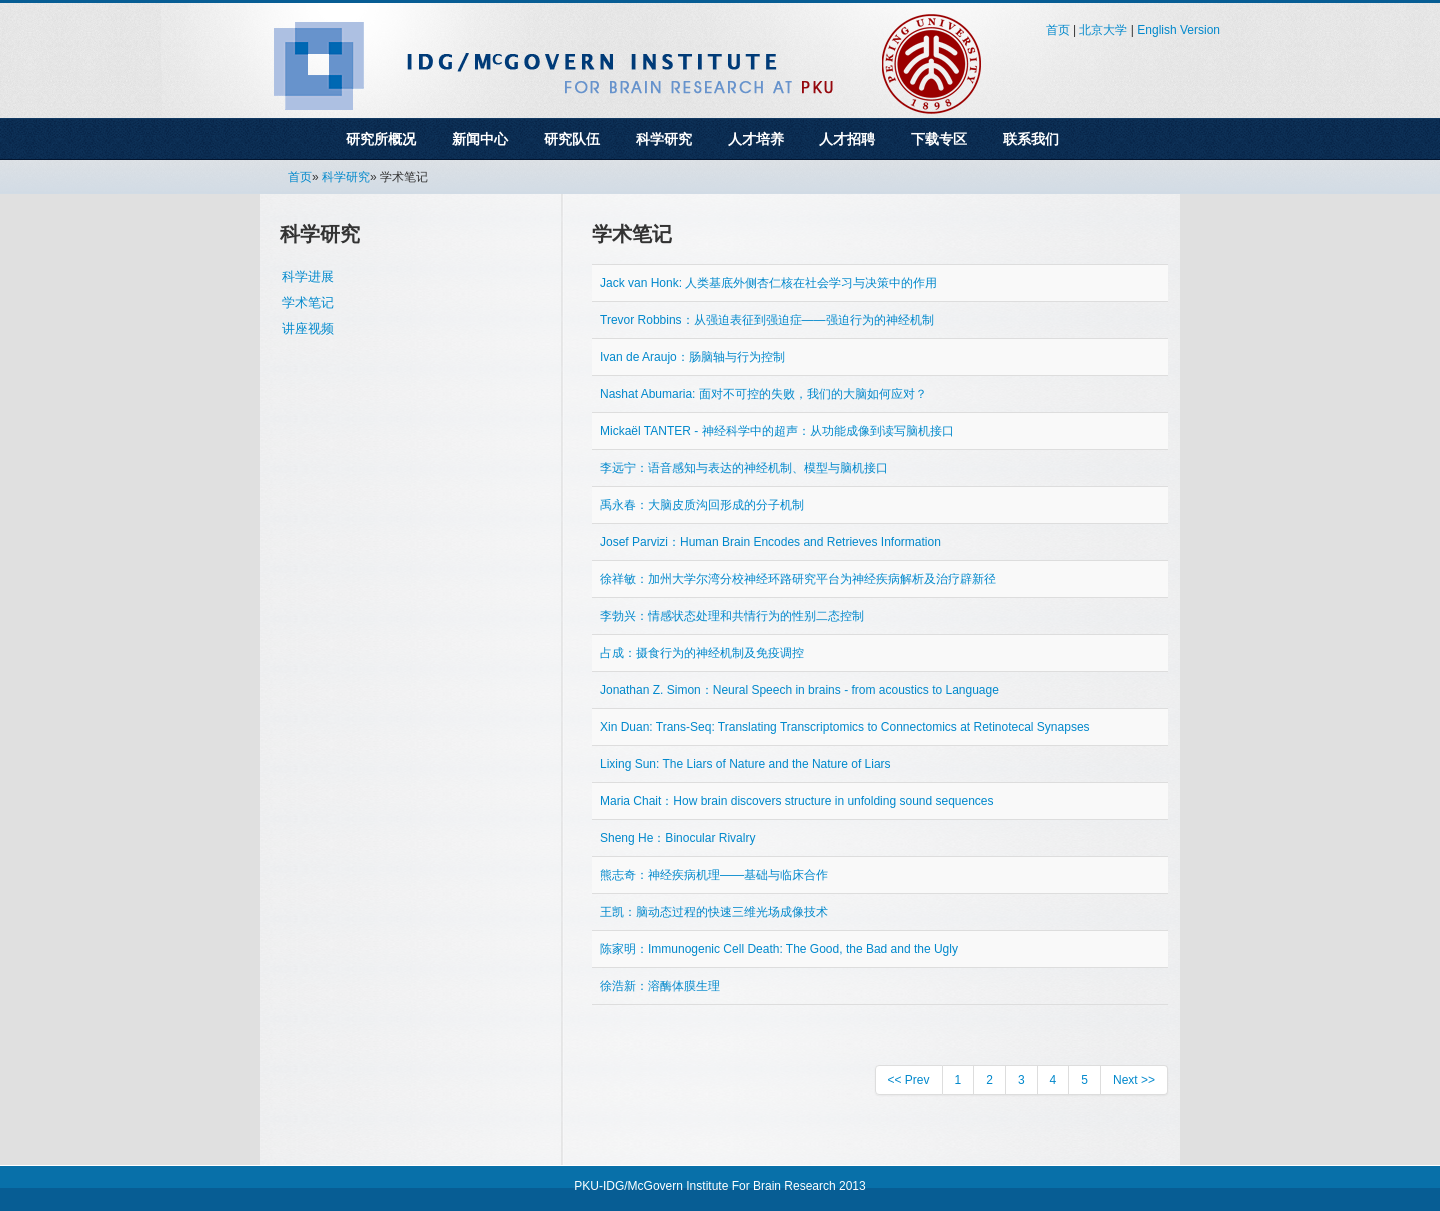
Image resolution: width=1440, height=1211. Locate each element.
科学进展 (308, 276)
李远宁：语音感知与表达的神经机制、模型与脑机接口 (744, 468)
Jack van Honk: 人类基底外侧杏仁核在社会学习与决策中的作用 (768, 283)
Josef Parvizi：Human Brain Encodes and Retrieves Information (770, 542)
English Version (1178, 30)
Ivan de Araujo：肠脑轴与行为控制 (692, 357)
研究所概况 (381, 139)
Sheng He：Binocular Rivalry (677, 838)
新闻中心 (480, 139)
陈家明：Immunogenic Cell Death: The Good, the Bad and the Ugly (779, 949)
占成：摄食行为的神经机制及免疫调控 (702, 653)
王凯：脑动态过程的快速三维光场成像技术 (714, 912)
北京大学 (1103, 30)
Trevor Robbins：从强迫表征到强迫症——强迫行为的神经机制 (767, 320)
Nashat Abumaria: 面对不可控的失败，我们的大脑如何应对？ (763, 394)
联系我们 (1031, 139)
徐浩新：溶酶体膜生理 (660, 986)
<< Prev (909, 1080)
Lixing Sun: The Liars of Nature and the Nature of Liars (745, 764)
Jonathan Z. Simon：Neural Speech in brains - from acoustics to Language (799, 690)
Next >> (1134, 1080)
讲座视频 (308, 328)
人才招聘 (847, 139)
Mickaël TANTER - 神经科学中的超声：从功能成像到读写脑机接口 (777, 431)
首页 (1058, 30)
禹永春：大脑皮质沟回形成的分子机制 (702, 505)
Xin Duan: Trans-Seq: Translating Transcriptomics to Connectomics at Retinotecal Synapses (845, 727)
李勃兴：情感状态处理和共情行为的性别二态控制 (732, 616)
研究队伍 (572, 139)
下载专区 (939, 139)
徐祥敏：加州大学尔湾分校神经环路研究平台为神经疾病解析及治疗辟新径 (798, 579)
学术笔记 (308, 302)
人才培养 (756, 139)
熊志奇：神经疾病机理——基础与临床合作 (714, 875)
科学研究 (664, 139)
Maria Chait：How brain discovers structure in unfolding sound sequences (797, 801)
